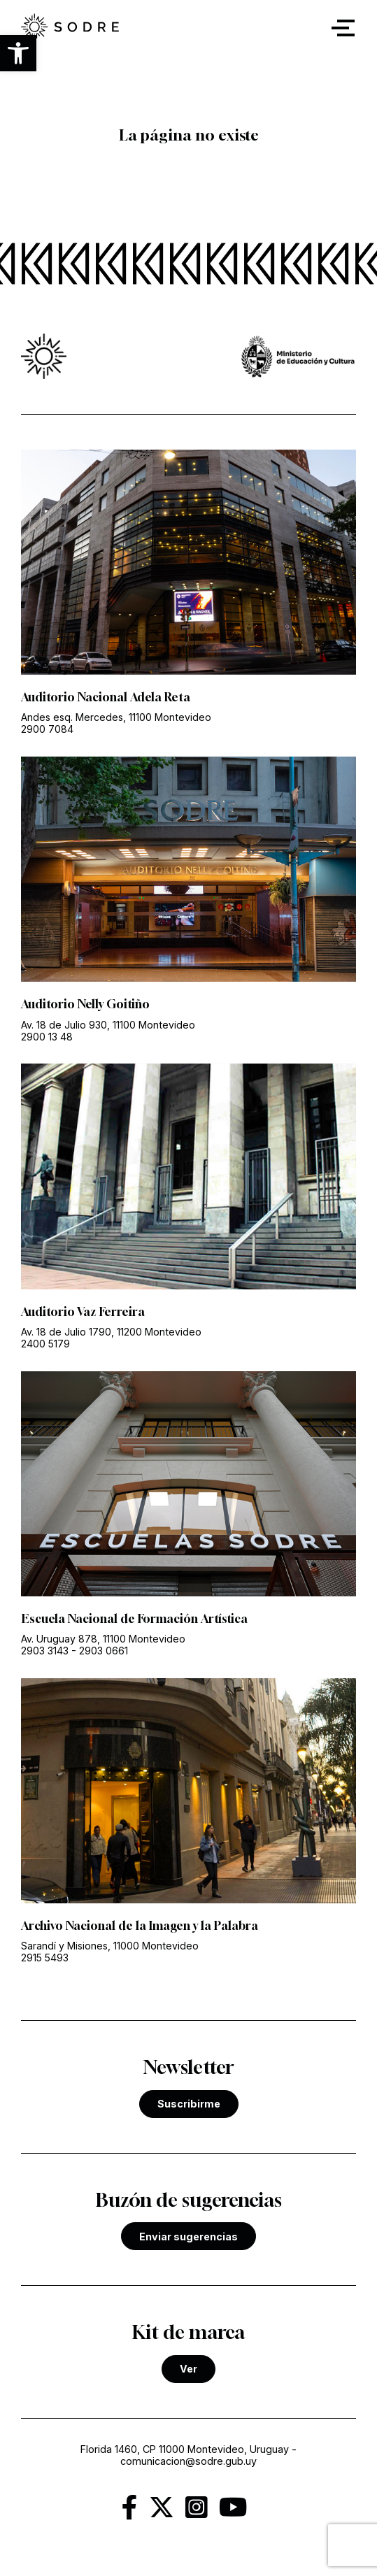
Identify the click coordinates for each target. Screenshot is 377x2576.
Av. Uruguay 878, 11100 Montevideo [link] (103, 1639)
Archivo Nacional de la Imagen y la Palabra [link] (139, 1926)
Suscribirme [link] (188, 2104)
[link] (70, 28)
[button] (18, 53)
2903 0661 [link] (103, 1650)
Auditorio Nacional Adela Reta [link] (105, 697)
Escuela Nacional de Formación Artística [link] (134, 1619)
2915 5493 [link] (45, 1957)
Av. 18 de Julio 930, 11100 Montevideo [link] (108, 1025)
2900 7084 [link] (47, 729)
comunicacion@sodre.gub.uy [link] (188, 2461)
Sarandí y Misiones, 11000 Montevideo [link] (110, 1946)
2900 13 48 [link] (47, 1037)
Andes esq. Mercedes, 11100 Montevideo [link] (116, 717)
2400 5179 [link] (45, 1344)
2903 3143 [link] (45, 1650)
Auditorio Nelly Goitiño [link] (85, 1004)
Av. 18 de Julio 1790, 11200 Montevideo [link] (111, 1332)
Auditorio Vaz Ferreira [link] (83, 1312)
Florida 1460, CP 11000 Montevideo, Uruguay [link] (184, 2449)
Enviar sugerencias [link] (188, 2236)
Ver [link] (188, 2369)
